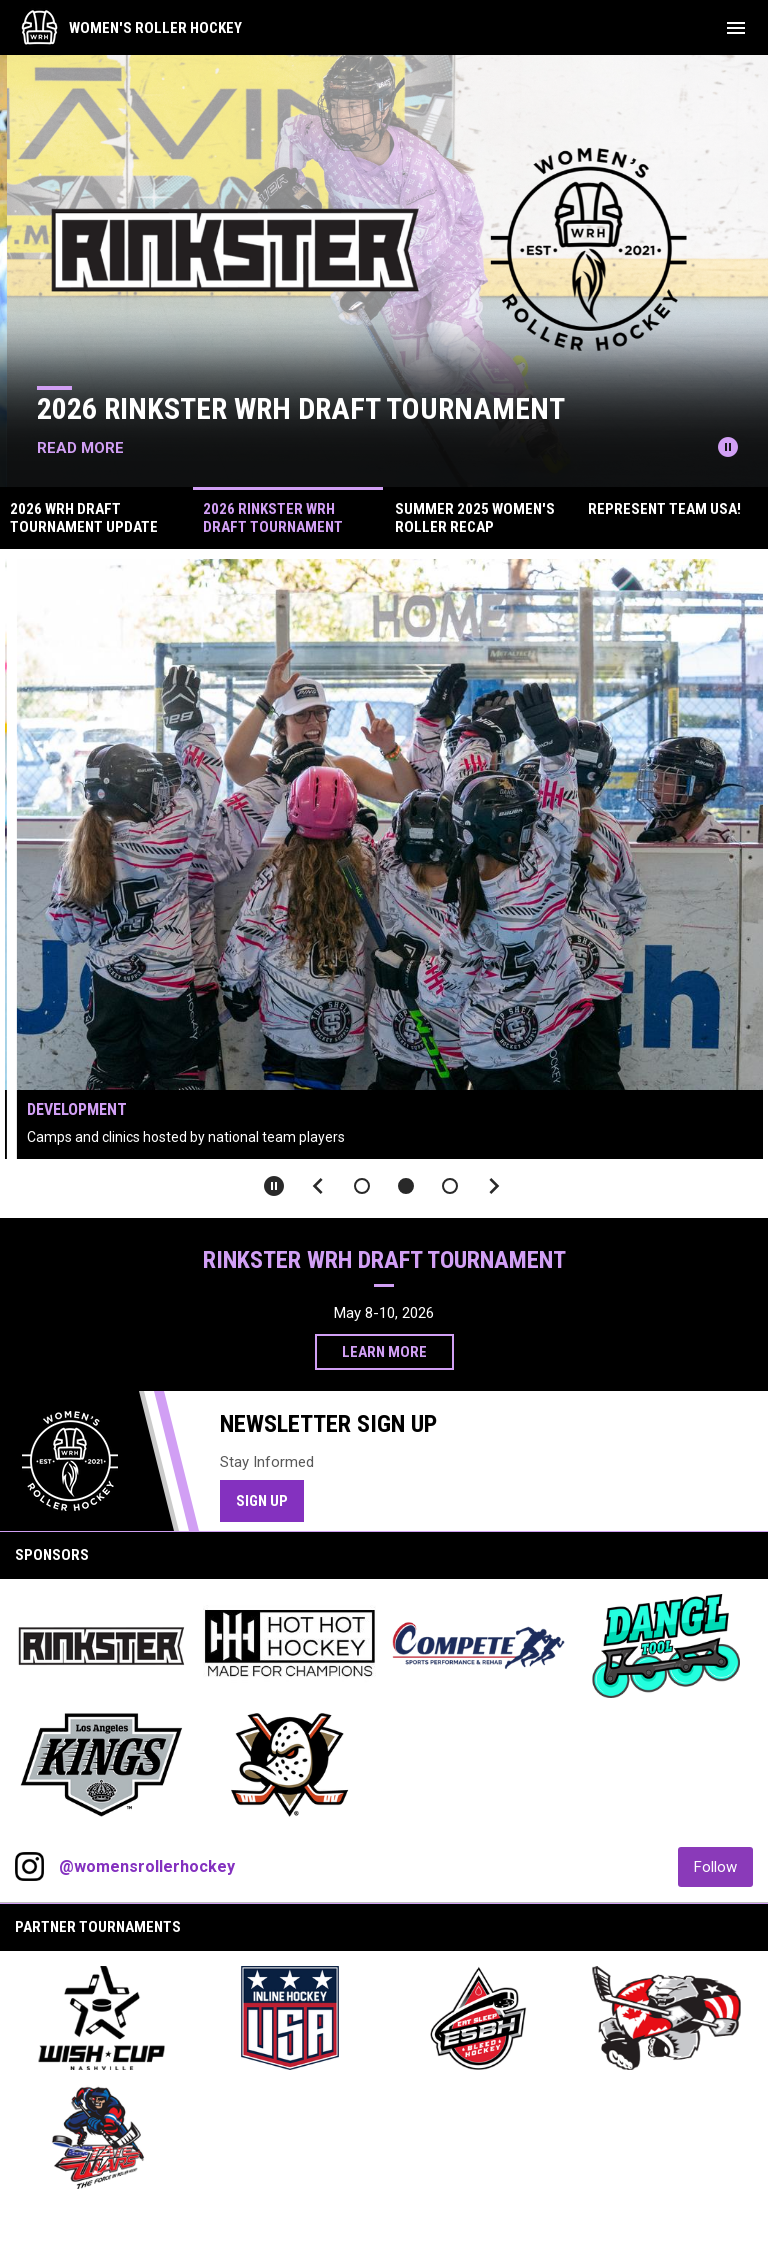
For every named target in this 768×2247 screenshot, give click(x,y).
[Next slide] (494, 1186)
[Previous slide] (318, 1186)
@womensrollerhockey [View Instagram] (147, 1866)
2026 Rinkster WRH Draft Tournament (315, 408)
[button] (362, 1186)
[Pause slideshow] (274, 1186)
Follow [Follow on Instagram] (723, 1866)
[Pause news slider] (728, 447)
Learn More (384, 1352)
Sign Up (270, 1500)
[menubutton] (736, 28)
